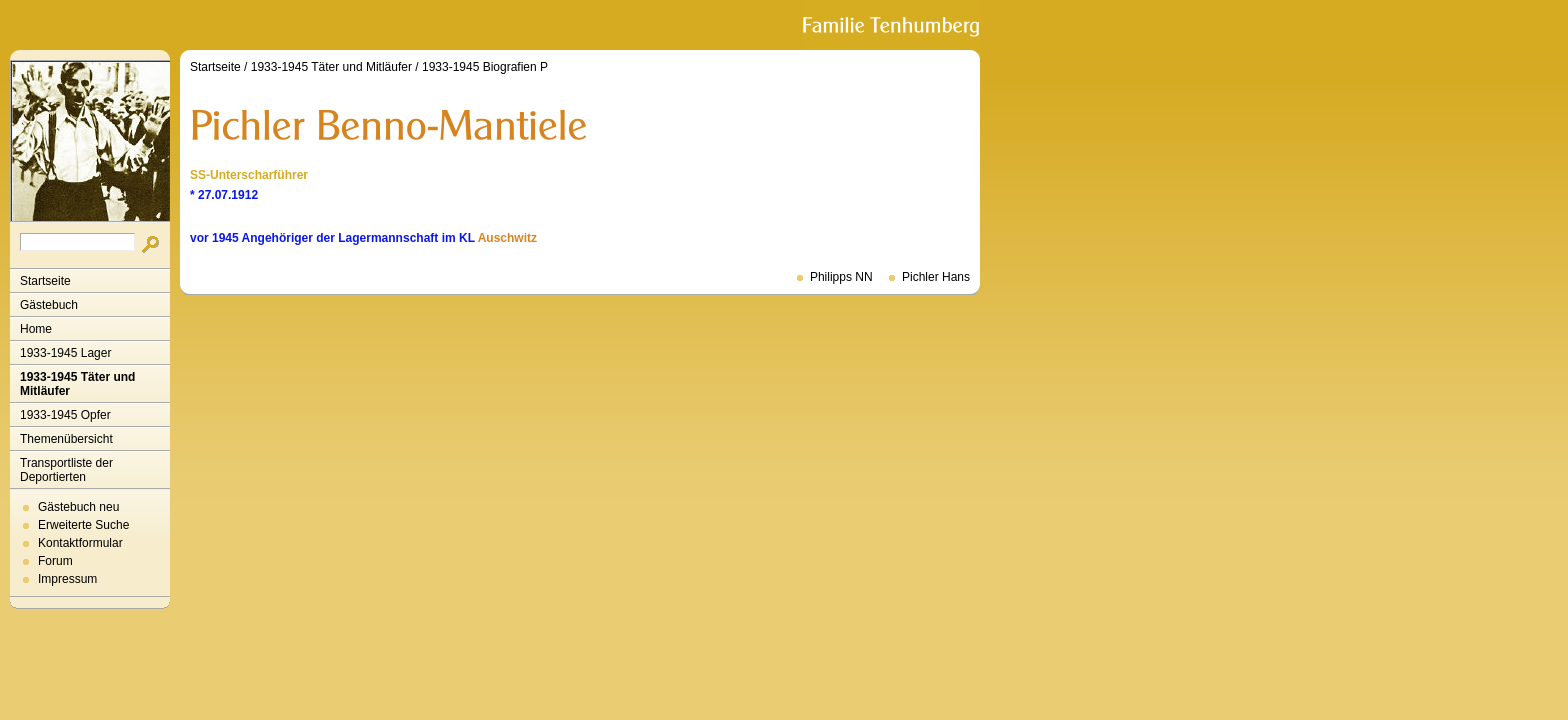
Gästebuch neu (78, 507)
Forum (55, 561)
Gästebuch (49, 305)
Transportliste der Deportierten (66, 470)
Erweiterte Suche (83, 525)
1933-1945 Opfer (65, 415)
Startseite (45, 281)
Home (36, 329)
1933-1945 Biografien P (485, 67)
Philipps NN (841, 277)
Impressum (67, 579)
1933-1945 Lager (65, 353)
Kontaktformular (80, 543)
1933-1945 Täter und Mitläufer (77, 384)
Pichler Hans (936, 277)
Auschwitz (507, 238)
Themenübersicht (66, 439)
